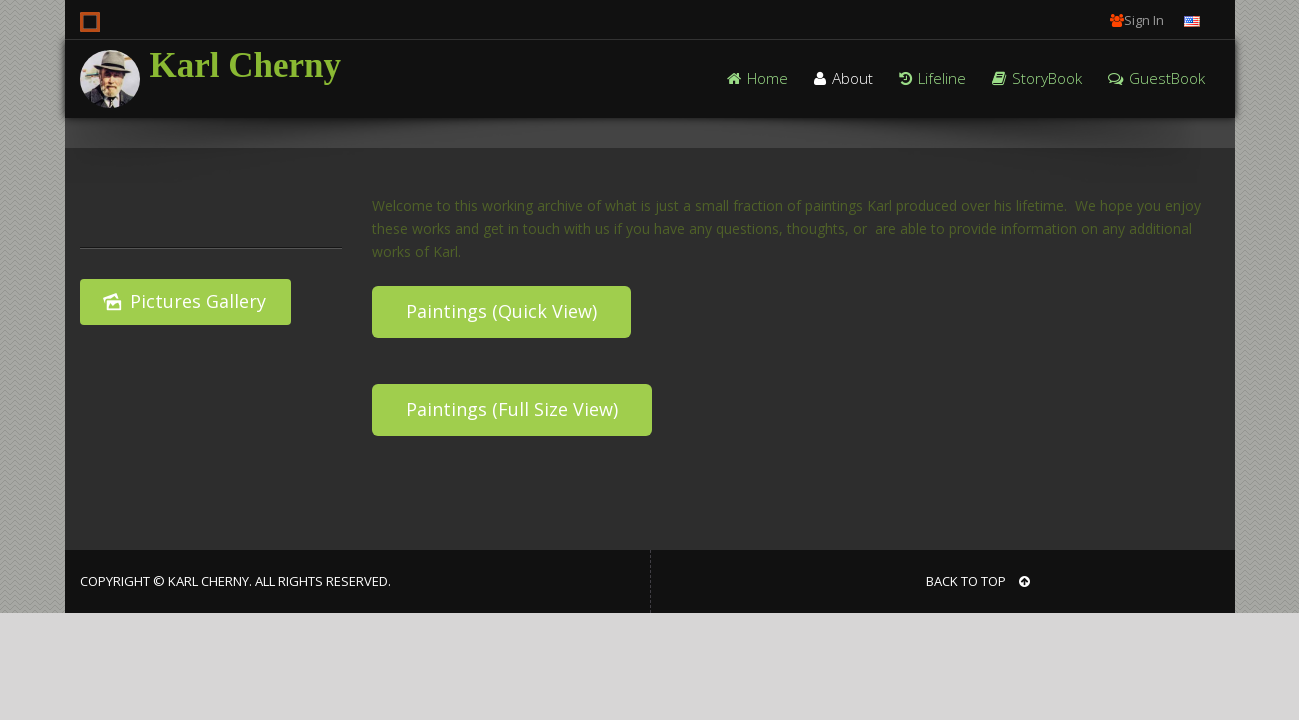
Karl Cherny (246, 66)
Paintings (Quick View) (501, 311)
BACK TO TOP (978, 581)
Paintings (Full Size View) (512, 409)
